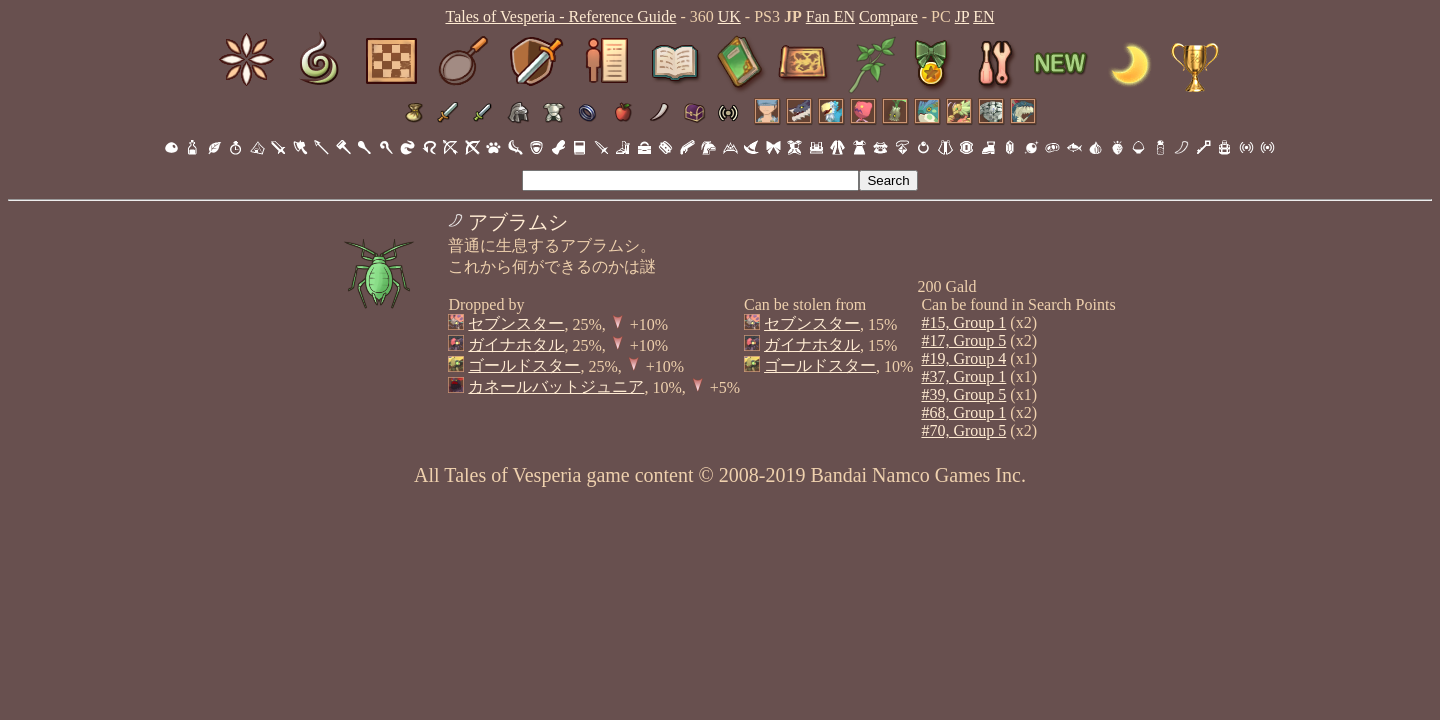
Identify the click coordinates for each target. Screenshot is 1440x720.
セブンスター (516, 323)
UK (729, 16)
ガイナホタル (516, 344)
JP (962, 16)
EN (983, 16)
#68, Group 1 (963, 412)
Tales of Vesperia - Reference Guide (560, 16)
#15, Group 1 (963, 322)
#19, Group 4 (963, 358)
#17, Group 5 (963, 340)
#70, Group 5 (963, 430)
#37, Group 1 (963, 376)
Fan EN (830, 16)
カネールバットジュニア (556, 386)
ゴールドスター (524, 365)
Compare (888, 16)
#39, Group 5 (963, 394)
